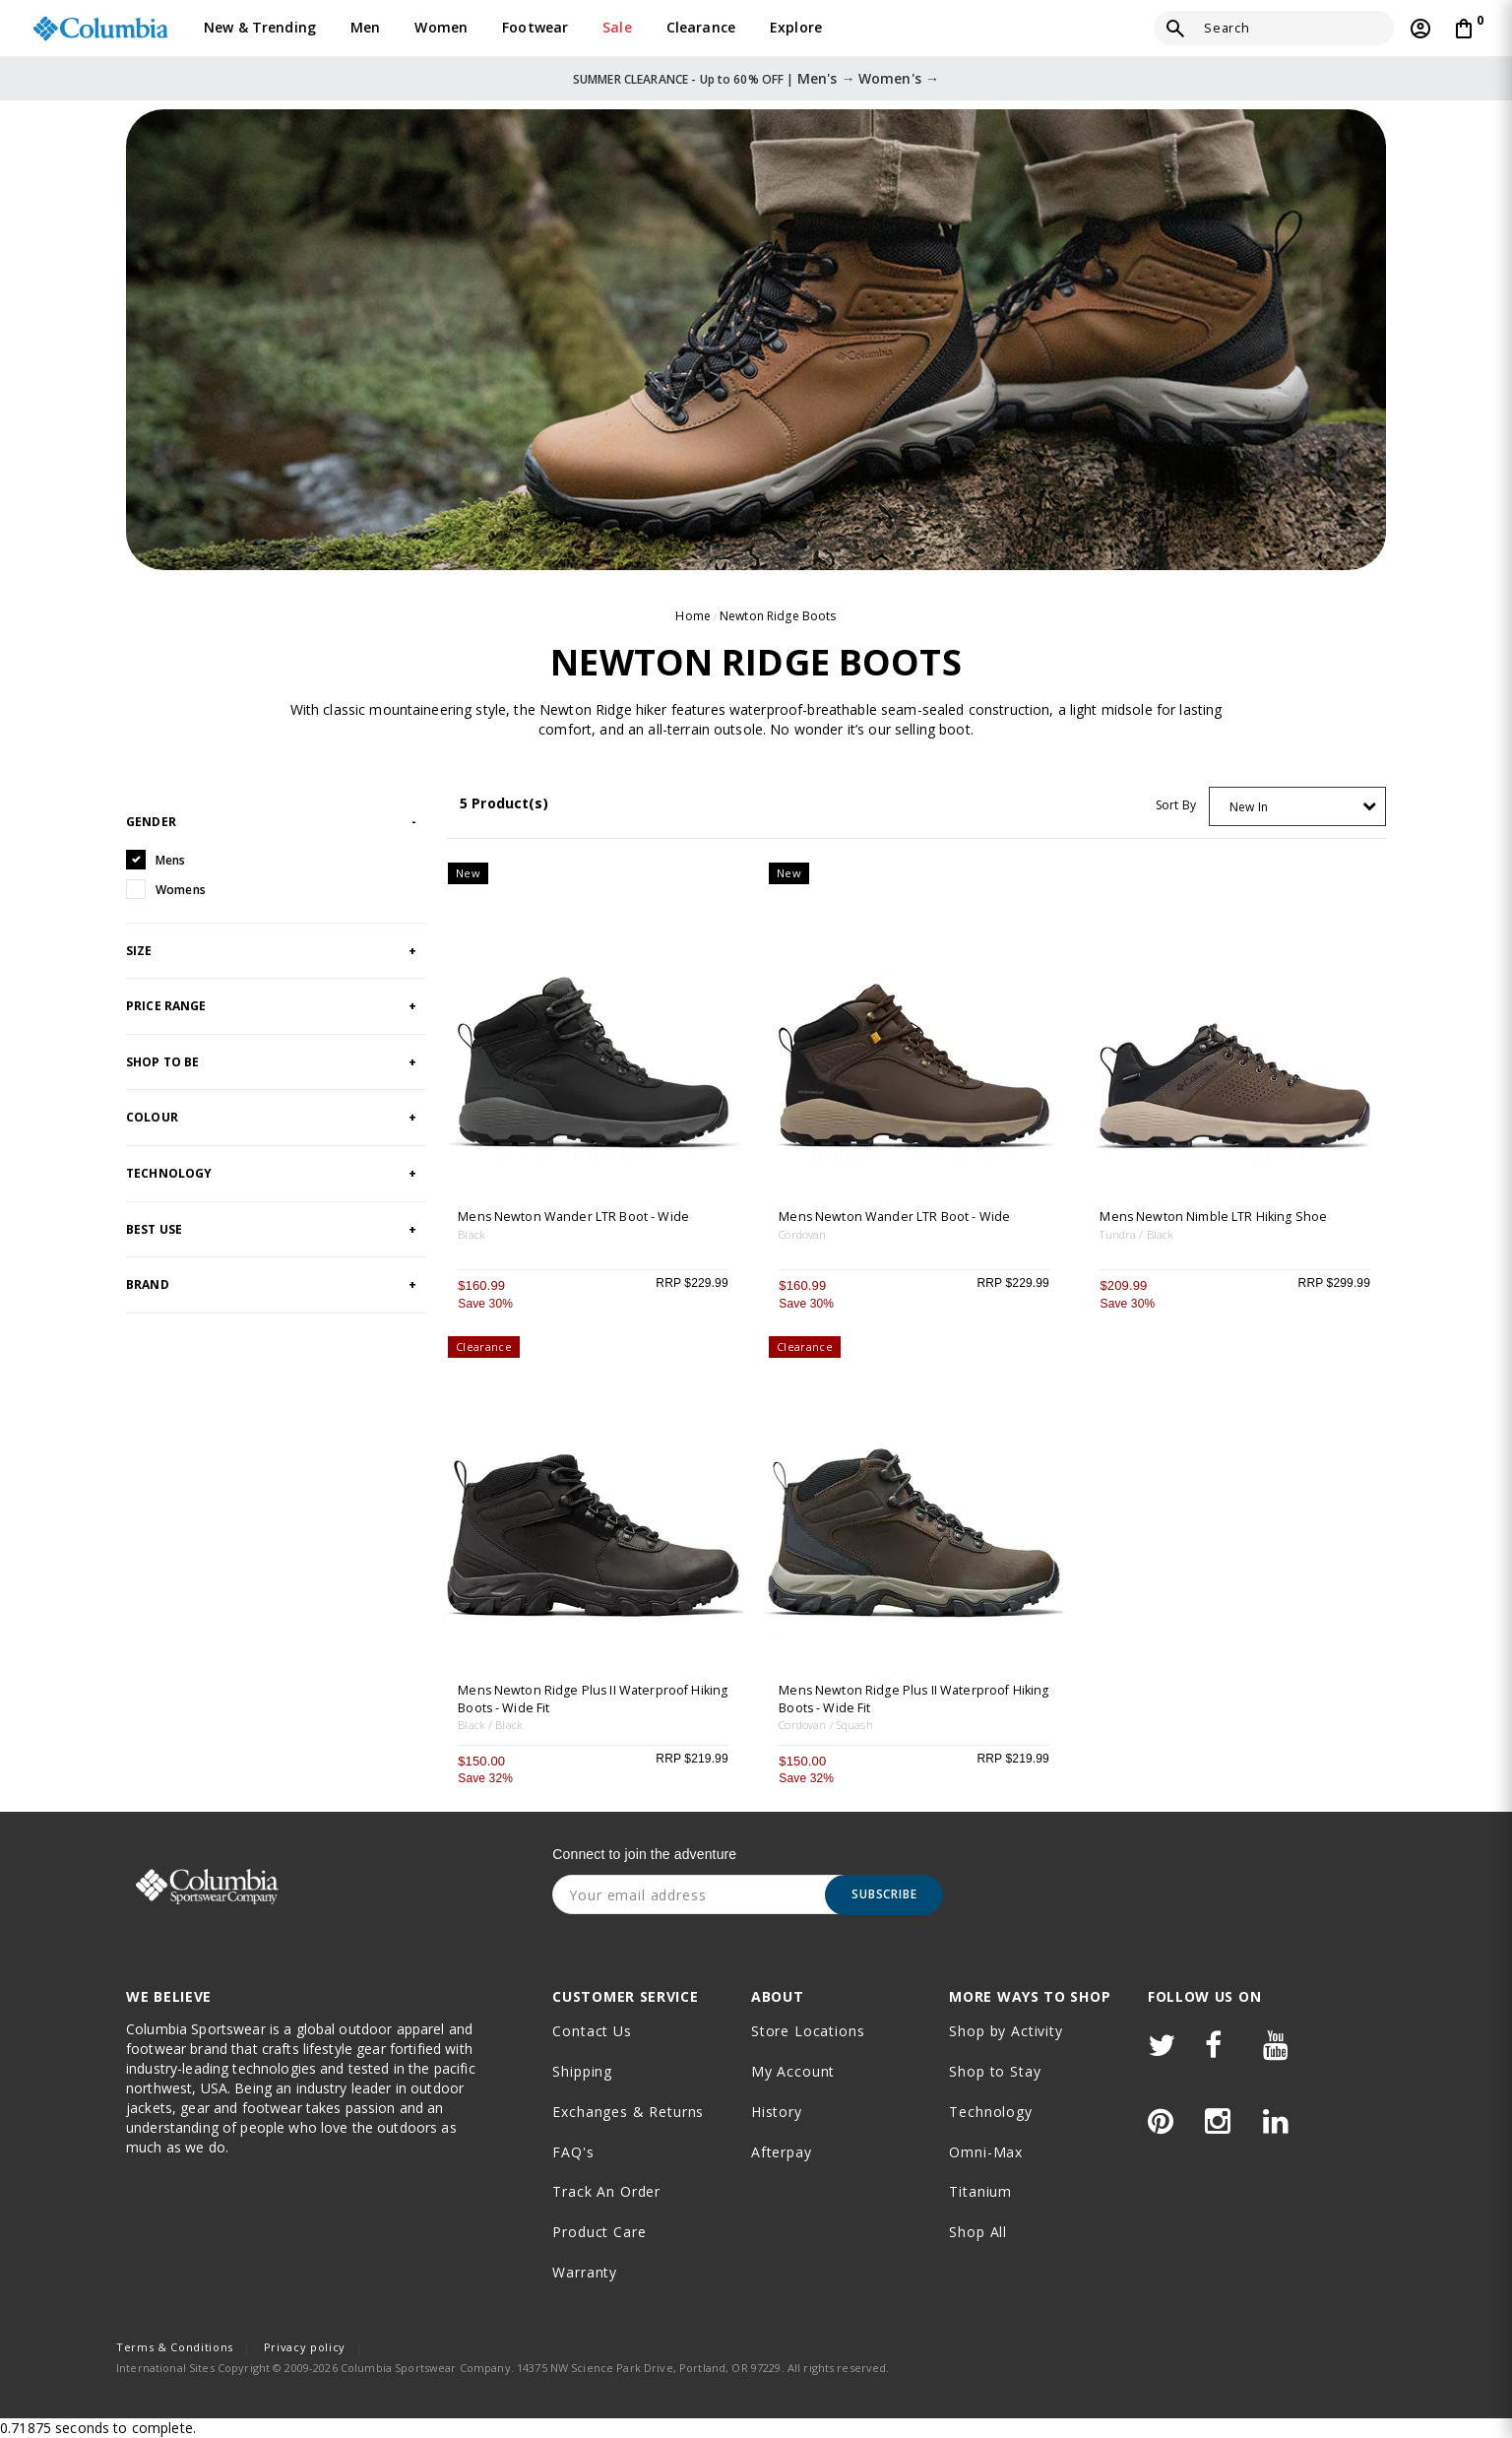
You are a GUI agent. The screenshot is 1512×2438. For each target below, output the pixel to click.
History (776, 2111)
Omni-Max (986, 2152)
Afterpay (781, 2152)
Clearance (700, 27)
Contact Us (591, 2030)
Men (365, 27)
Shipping (582, 2071)
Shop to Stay (994, 2071)
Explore (796, 27)
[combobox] (1297, 806)
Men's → (826, 78)
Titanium (980, 2191)
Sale (617, 27)
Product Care (599, 2231)
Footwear (535, 27)
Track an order (606, 2191)
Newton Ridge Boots (778, 616)
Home (693, 616)
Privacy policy (305, 2347)
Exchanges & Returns (628, 2111)
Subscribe (884, 1894)
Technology (990, 2111)
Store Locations (808, 2030)
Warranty (584, 2272)
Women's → (898, 78)
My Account (793, 2071)
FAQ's (573, 2152)
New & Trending (260, 27)
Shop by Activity (1005, 2030)
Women (441, 27)
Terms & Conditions (174, 2347)
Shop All (978, 2231)
